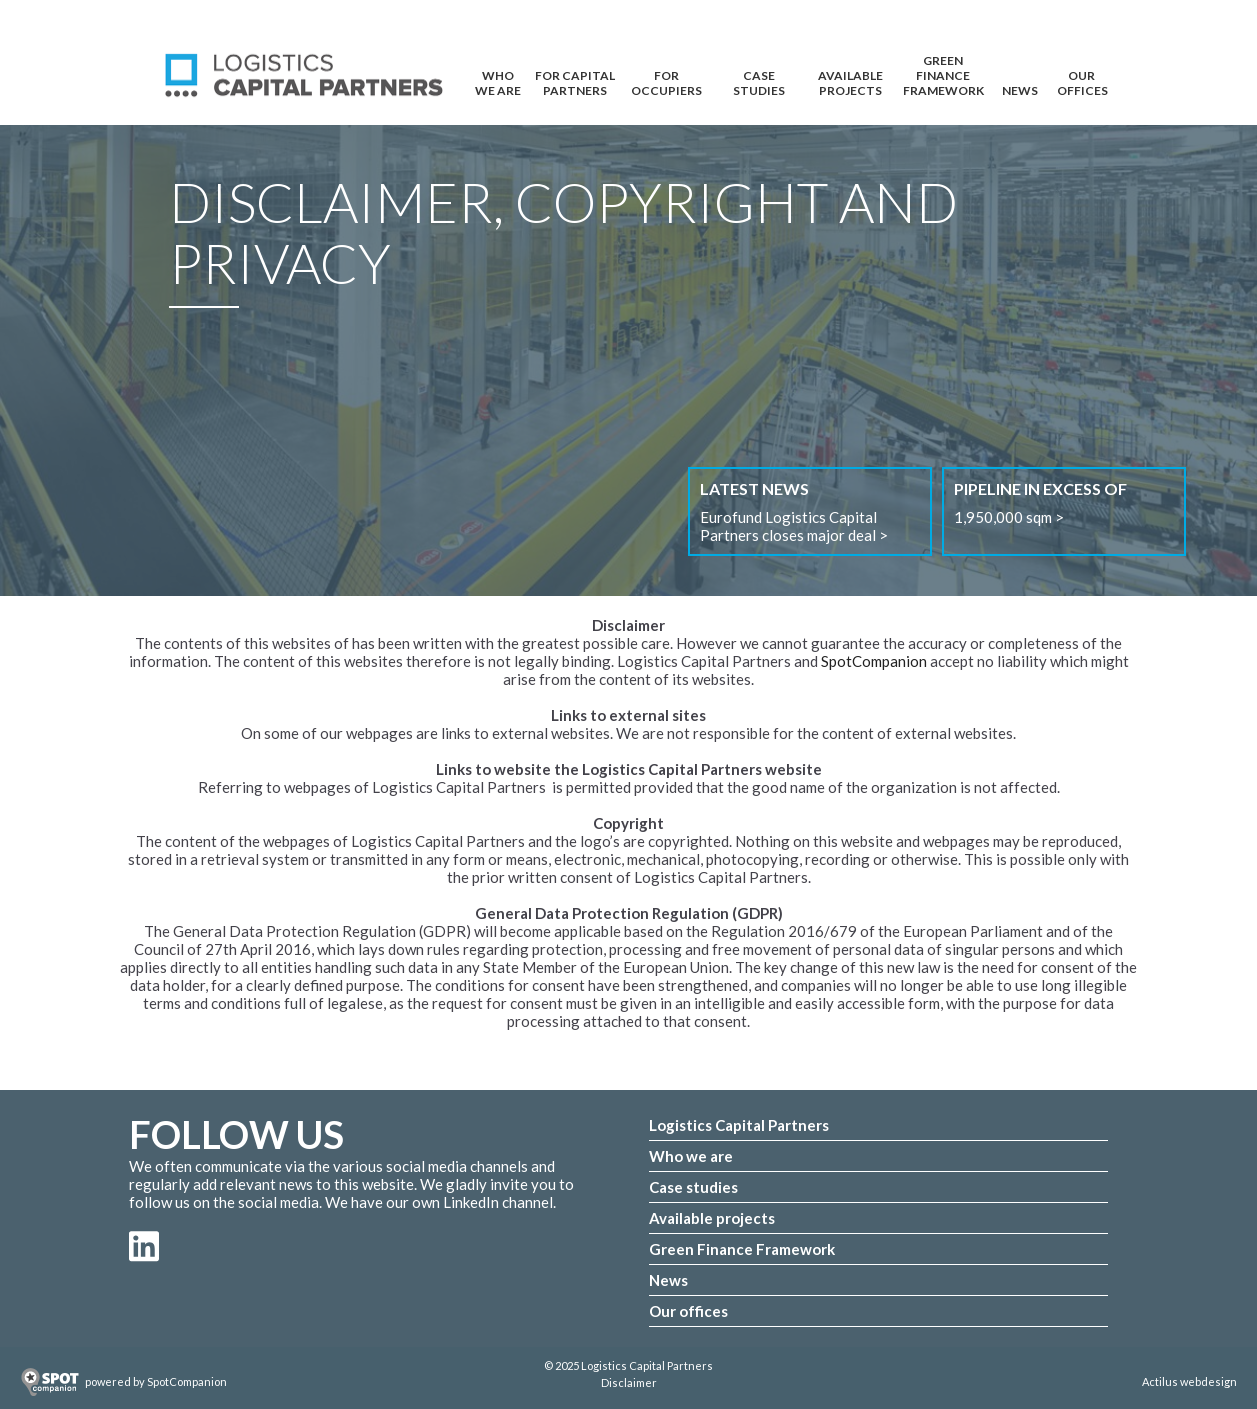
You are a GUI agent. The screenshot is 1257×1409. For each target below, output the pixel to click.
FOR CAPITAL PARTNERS (575, 80)
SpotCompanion (874, 661)
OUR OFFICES (1082, 80)
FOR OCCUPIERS (666, 80)
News (668, 1280)
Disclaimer (629, 1382)
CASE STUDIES (759, 80)
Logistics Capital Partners (739, 1125)
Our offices (688, 1311)
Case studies (693, 1187)
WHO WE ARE (498, 80)
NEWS (1020, 90)
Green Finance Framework (943, 65)
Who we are (691, 1156)
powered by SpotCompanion (156, 1381)
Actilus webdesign (1189, 1381)
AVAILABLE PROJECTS (850, 80)
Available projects (712, 1218)
